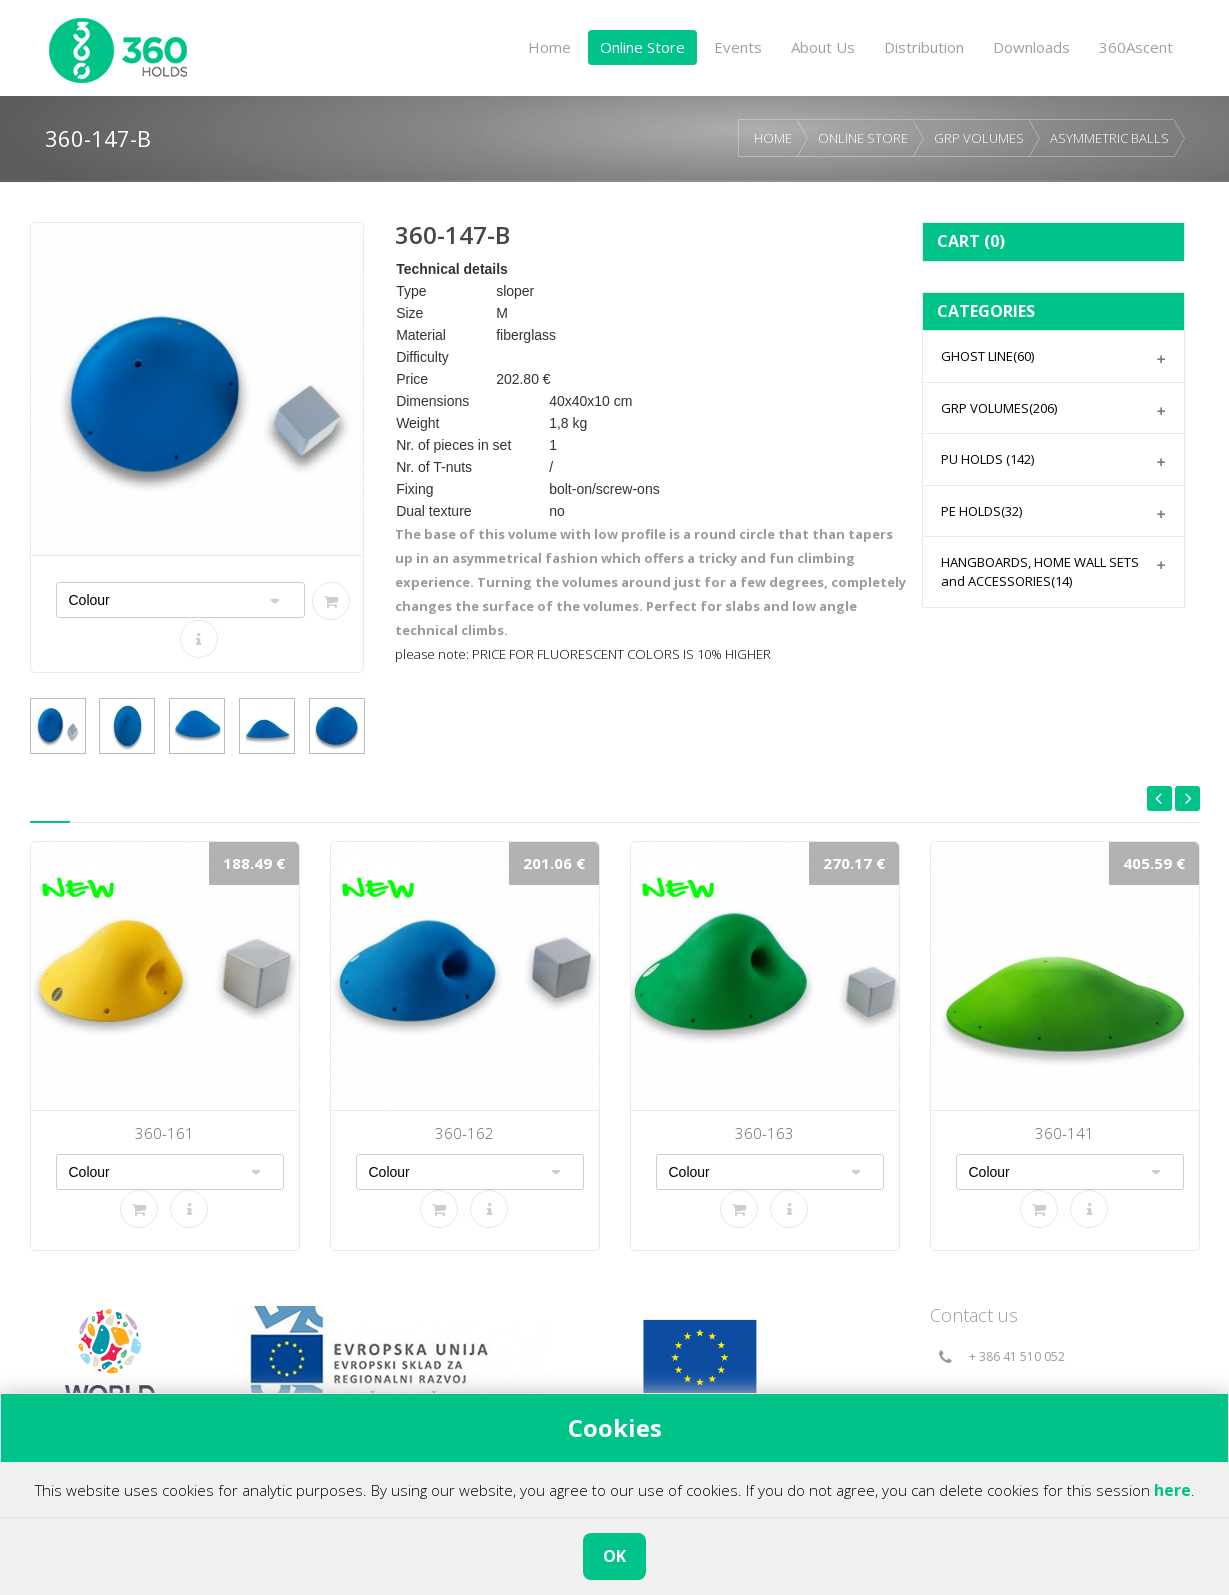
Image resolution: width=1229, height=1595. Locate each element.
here (1172, 1490)
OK (614, 1556)
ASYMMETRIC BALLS (1109, 138)
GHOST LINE (987, 356)
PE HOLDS (981, 511)
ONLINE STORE (863, 138)
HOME (773, 138)
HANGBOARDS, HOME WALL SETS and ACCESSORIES (1040, 571)
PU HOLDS (987, 459)
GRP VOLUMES (979, 138)
